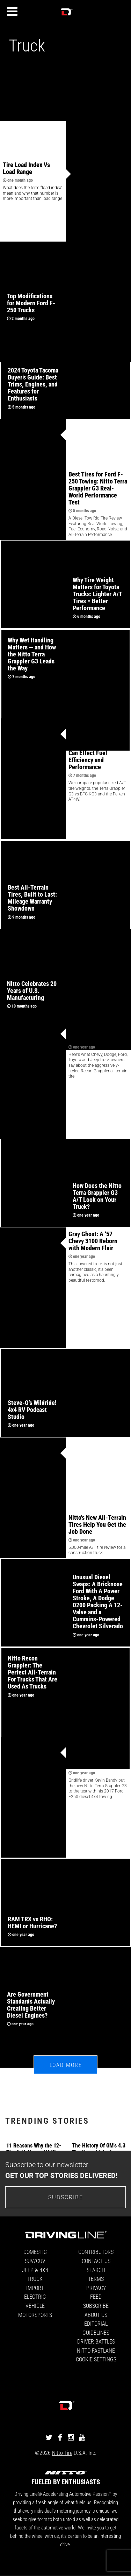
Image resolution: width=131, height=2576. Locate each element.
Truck (35, 2278)
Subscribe (96, 2305)
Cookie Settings (96, 2359)
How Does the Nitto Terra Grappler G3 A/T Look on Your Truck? (97, 1196)
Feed (96, 2296)
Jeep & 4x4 (35, 2270)
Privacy (96, 2287)
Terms (96, 2278)
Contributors (96, 2251)
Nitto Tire (62, 2452)
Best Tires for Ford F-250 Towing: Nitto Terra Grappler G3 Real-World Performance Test (97, 488)
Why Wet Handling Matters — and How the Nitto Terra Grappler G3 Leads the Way (32, 654)
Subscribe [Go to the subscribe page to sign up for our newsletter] (65, 2197)
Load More (66, 2064)
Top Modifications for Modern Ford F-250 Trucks (31, 303)
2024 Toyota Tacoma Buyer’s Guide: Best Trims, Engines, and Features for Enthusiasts (33, 384)
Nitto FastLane (96, 2350)
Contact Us (96, 2260)
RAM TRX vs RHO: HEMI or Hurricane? (32, 1922)
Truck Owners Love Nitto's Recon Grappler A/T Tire (96, 1031)
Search (96, 2270)
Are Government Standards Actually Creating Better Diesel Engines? (31, 2004)
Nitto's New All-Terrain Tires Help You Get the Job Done (97, 1524)
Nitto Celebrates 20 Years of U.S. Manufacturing (32, 990)
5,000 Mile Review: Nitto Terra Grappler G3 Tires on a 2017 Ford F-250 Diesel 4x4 (98, 1753)
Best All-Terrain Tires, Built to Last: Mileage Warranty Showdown (32, 897)
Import (35, 2287)
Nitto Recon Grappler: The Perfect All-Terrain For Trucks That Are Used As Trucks (32, 1672)
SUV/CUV (35, 2260)
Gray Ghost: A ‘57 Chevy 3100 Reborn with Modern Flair (92, 1241)
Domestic (35, 2251)
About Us (96, 2314)
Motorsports (35, 2314)
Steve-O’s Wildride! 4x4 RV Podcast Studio (32, 1409)
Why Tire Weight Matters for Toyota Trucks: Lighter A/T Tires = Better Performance (97, 594)
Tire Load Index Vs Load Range (26, 168)
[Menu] (12, 11)
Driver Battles (96, 2341)
